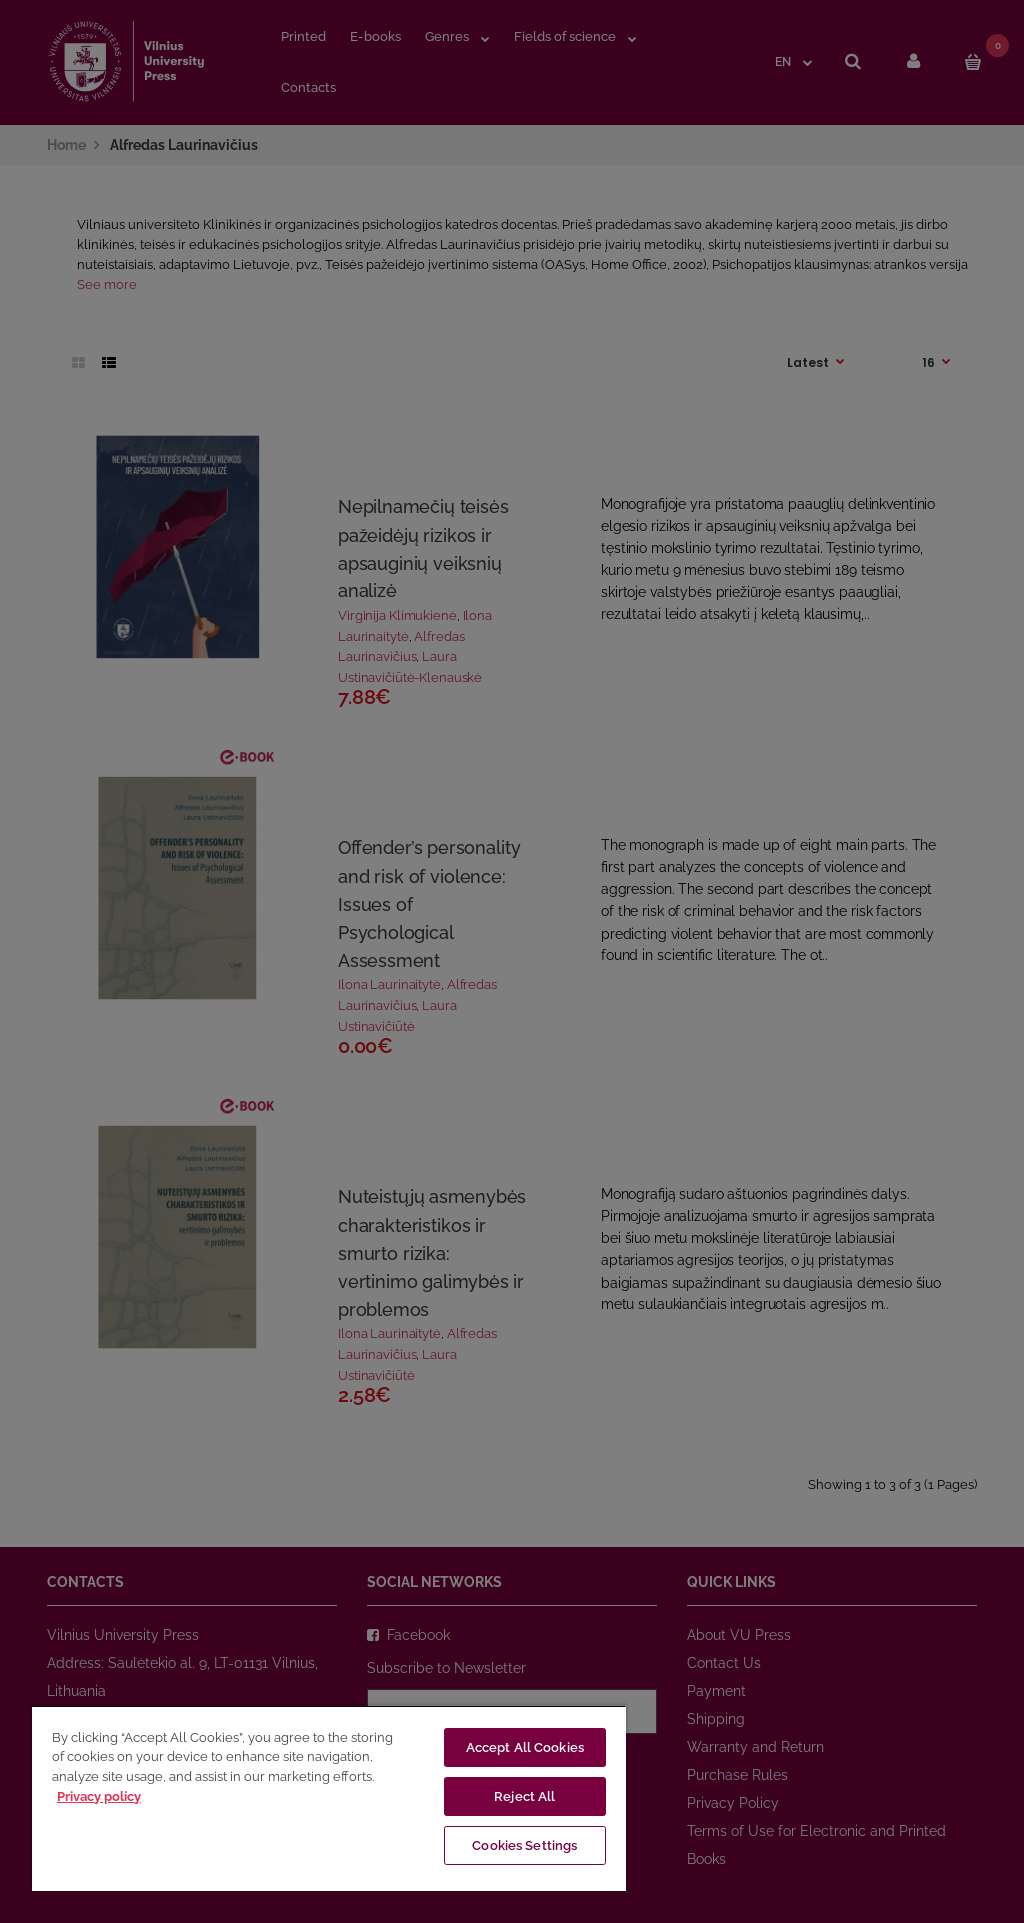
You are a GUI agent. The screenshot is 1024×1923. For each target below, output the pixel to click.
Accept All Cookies (525, 1747)
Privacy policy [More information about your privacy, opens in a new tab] (99, 1796)
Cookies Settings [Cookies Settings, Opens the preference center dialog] (524, 1845)
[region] (329, 1798)
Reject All (524, 1796)
